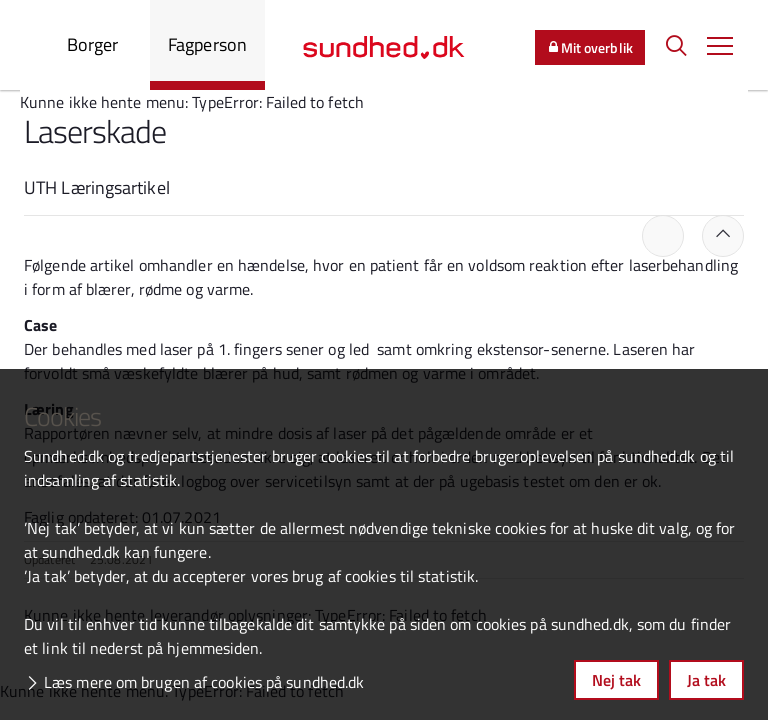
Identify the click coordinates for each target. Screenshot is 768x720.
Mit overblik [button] (590, 47)
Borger (93, 44)
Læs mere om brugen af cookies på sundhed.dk (204, 682)
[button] (720, 45)
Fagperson (207, 44)
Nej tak (616, 680)
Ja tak (706, 680)
